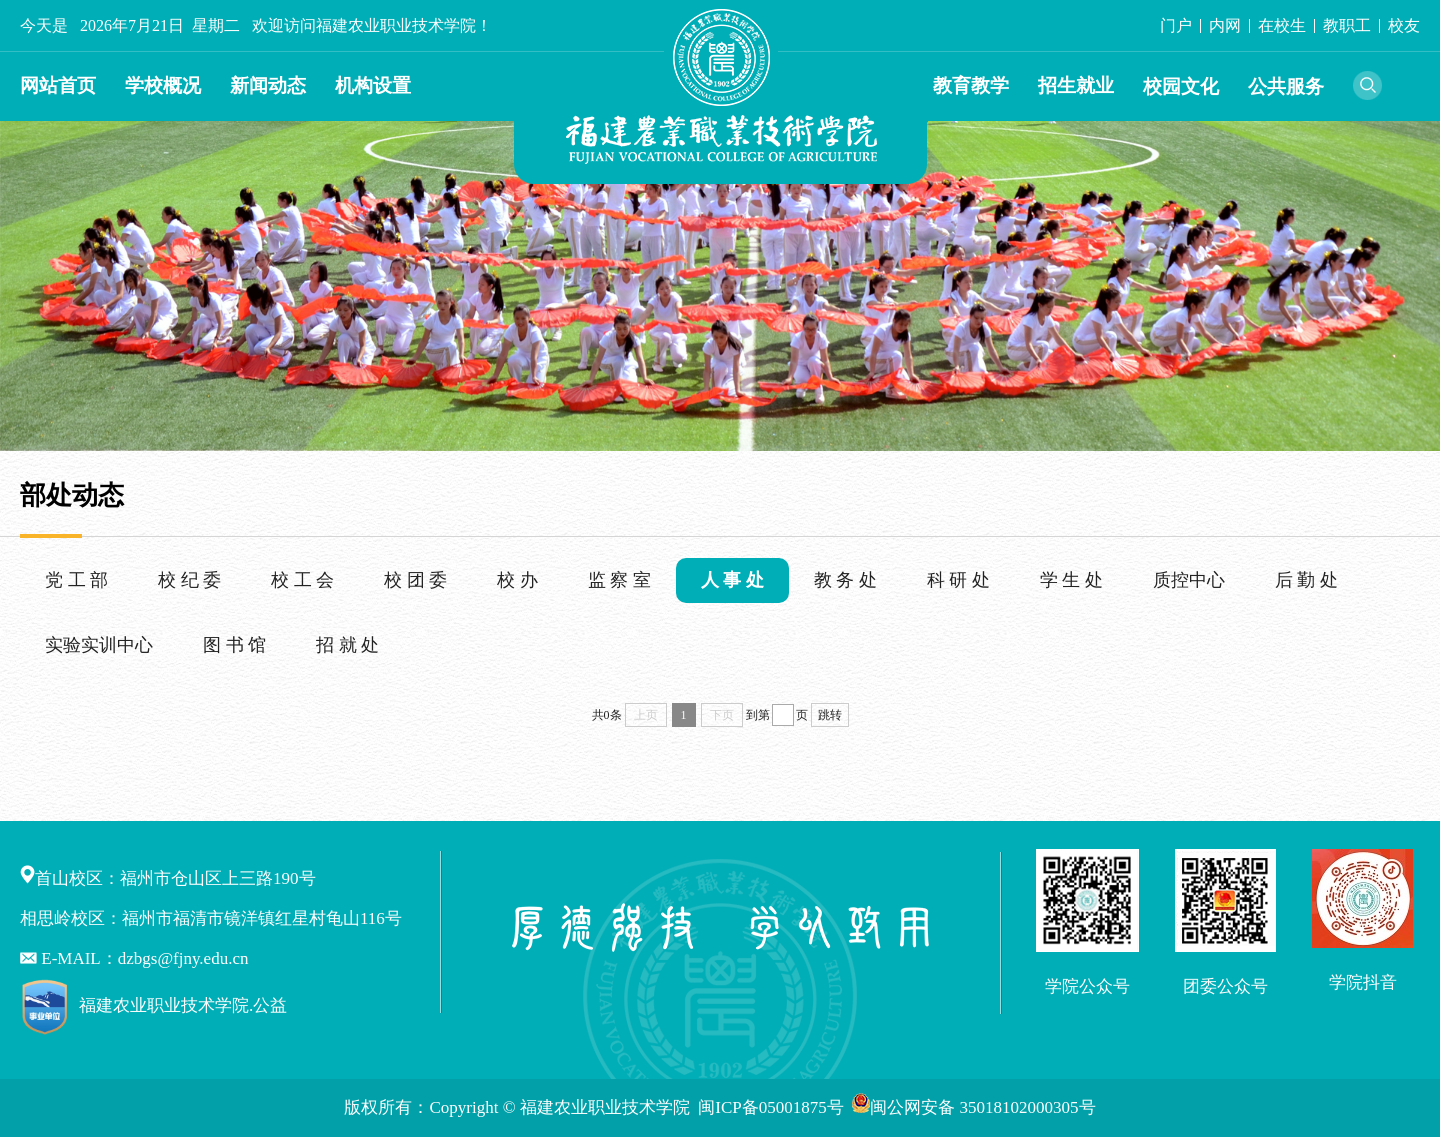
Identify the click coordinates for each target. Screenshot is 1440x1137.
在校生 (1282, 25)
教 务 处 (845, 580)
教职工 (1347, 25)
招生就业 (1076, 85)
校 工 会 (302, 580)
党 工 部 (76, 580)
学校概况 (163, 85)
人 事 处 (732, 580)
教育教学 (971, 85)
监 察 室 (619, 580)
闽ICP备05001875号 (773, 1107)
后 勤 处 (1306, 580)
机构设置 (373, 85)
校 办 (517, 580)
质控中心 (1189, 580)
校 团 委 (415, 580)
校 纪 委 (189, 580)
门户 (1176, 25)
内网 (1225, 25)
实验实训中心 (99, 645)
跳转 (830, 715)
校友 (1404, 25)
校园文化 (1181, 86)
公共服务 (1286, 86)
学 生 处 (1071, 580)
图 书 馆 (234, 645)
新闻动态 (268, 85)
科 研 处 (958, 580)
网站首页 (58, 85)
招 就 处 (347, 645)
